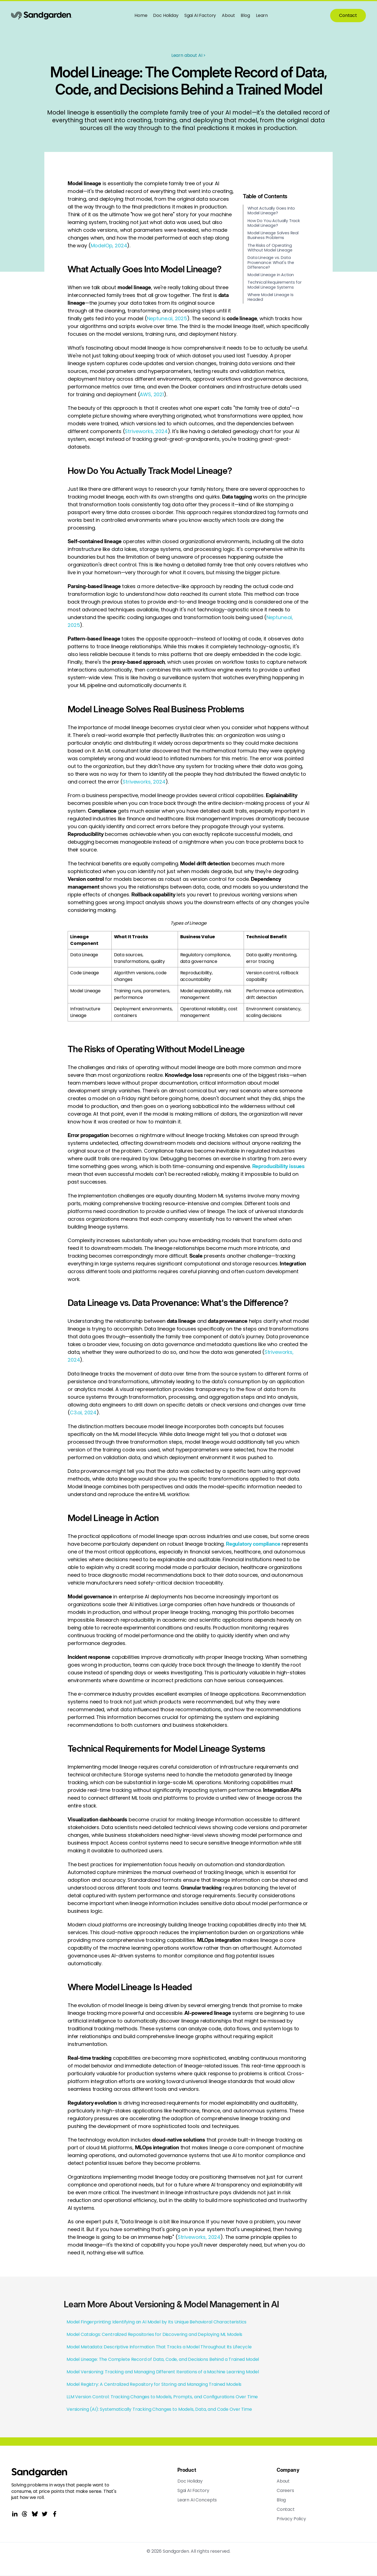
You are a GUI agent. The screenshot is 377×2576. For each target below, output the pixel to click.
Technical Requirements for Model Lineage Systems (275, 284)
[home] (41, 15)
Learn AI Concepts (197, 2500)
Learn (262, 15)
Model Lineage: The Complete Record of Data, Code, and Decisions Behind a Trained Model (163, 2359)
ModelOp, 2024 (109, 245)
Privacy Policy (291, 2519)
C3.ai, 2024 (83, 1412)
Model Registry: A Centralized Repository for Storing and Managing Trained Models (154, 2384)
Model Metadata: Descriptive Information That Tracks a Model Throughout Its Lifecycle (159, 2347)
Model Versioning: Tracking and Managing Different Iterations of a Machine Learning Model (163, 2372)
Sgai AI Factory (200, 15)
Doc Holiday (165, 15)
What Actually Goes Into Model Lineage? (271, 210)
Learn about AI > (188, 55)
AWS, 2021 (152, 394)
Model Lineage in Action (271, 275)
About (228, 15)
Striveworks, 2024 (146, 431)
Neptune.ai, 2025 (167, 318)
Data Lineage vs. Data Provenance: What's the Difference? (271, 262)
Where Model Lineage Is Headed (270, 297)
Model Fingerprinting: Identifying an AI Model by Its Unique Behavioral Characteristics (156, 2322)
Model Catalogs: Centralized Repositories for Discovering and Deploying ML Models (154, 2334)
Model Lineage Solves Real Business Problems (273, 235)
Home (140, 15)
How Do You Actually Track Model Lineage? (274, 223)
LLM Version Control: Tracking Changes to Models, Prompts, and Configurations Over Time (162, 2397)
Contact (348, 15)
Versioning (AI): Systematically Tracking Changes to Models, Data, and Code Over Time (159, 2409)
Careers (285, 2490)
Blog (245, 15)
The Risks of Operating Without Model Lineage (270, 248)
